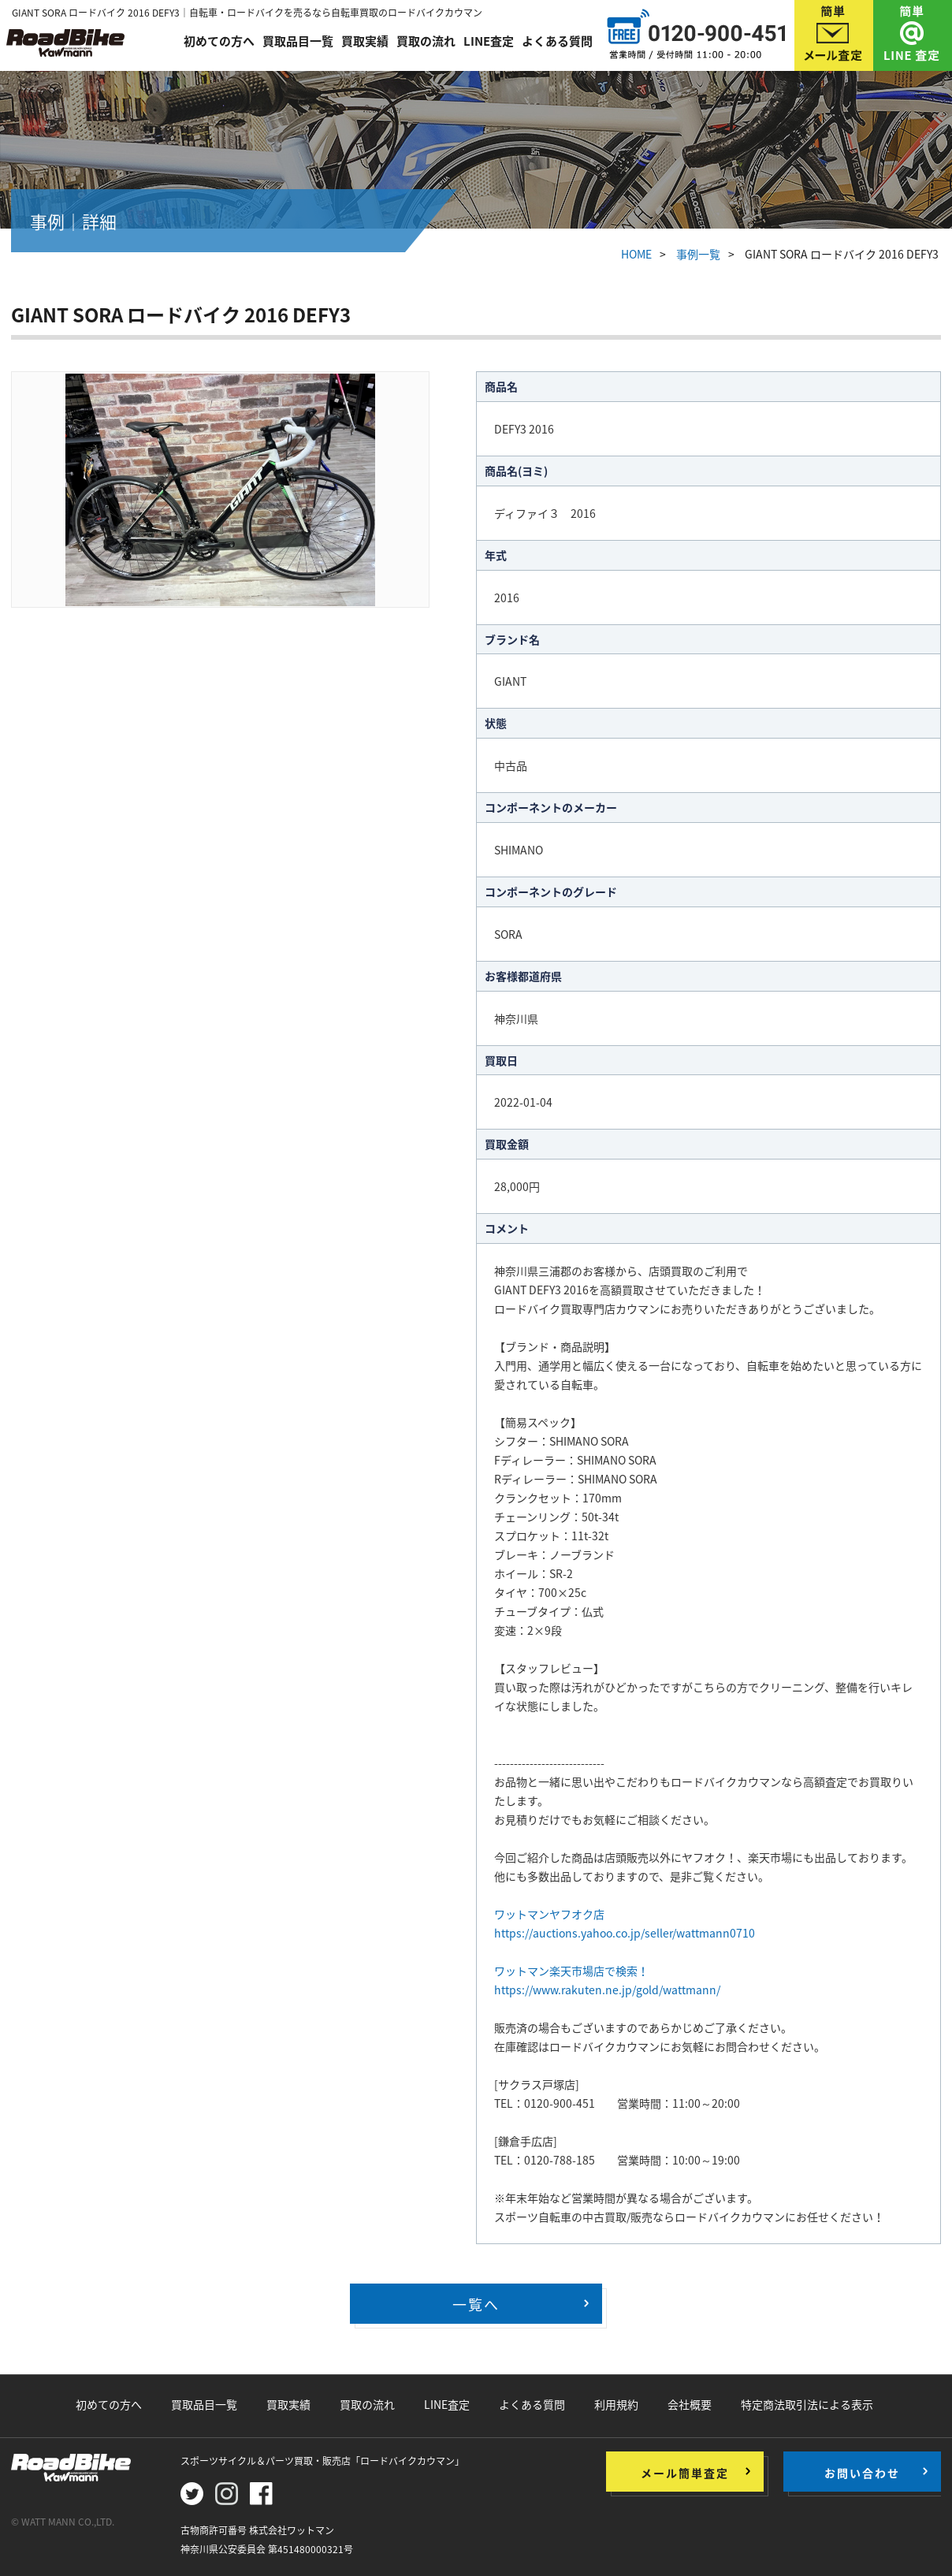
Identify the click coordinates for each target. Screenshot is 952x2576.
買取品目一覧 (297, 41)
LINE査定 (488, 41)
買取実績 (365, 41)
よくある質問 (557, 41)
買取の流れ (426, 41)
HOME (636, 254)
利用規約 (616, 2404)
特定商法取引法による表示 (807, 2404)
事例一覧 (698, 254)
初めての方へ (219, 41)
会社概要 (690, 2404)
